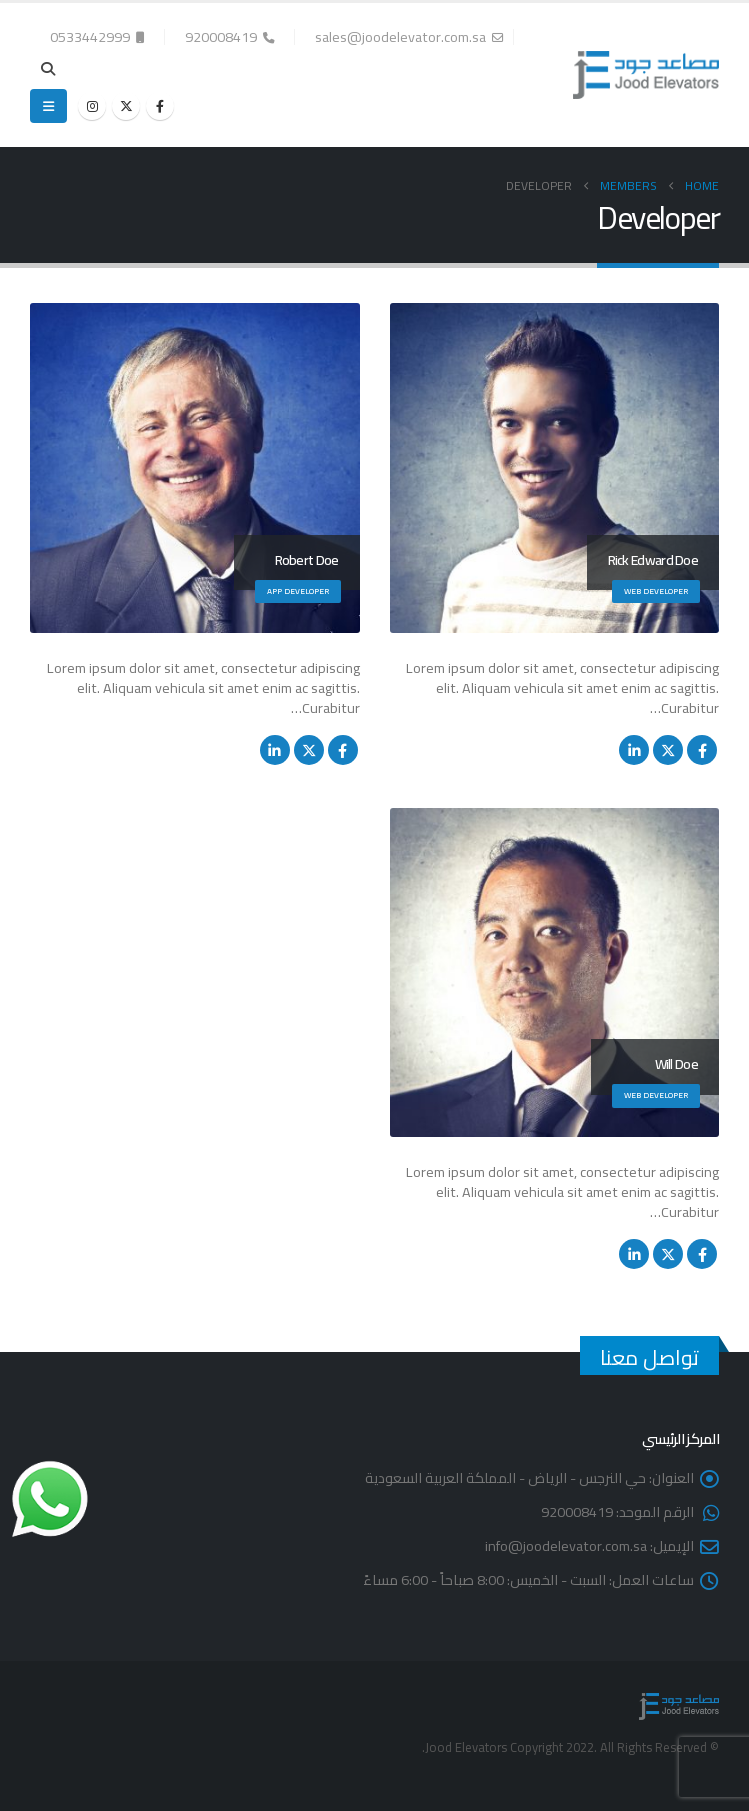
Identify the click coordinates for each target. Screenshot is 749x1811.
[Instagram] (92, 106)
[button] (48, 69)
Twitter (668, 750)
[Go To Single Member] (555, 468)
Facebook (702, 750)
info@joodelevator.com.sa (566, 1545)
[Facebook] (160, 106)
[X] (126, 106)
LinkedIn (634, 750)
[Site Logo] (646, 75)
